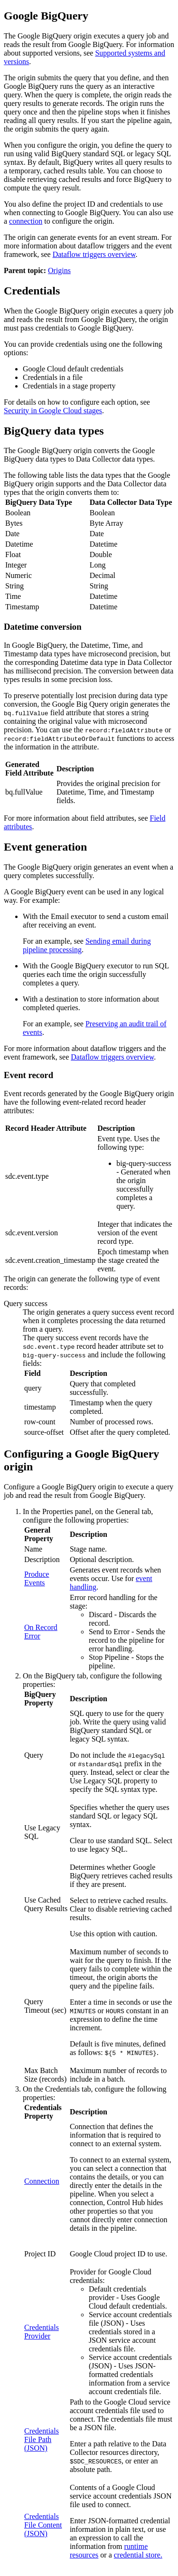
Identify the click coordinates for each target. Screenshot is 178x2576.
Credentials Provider (41, 2331)
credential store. (138, 2555)
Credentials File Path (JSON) (41, 2439)
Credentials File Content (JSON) (43, 2525)
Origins (59, 270)
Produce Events (36, 1578)
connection (25, 221)
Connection (41, 2181)
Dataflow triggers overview (94, 254)
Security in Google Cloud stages (53, 411)
